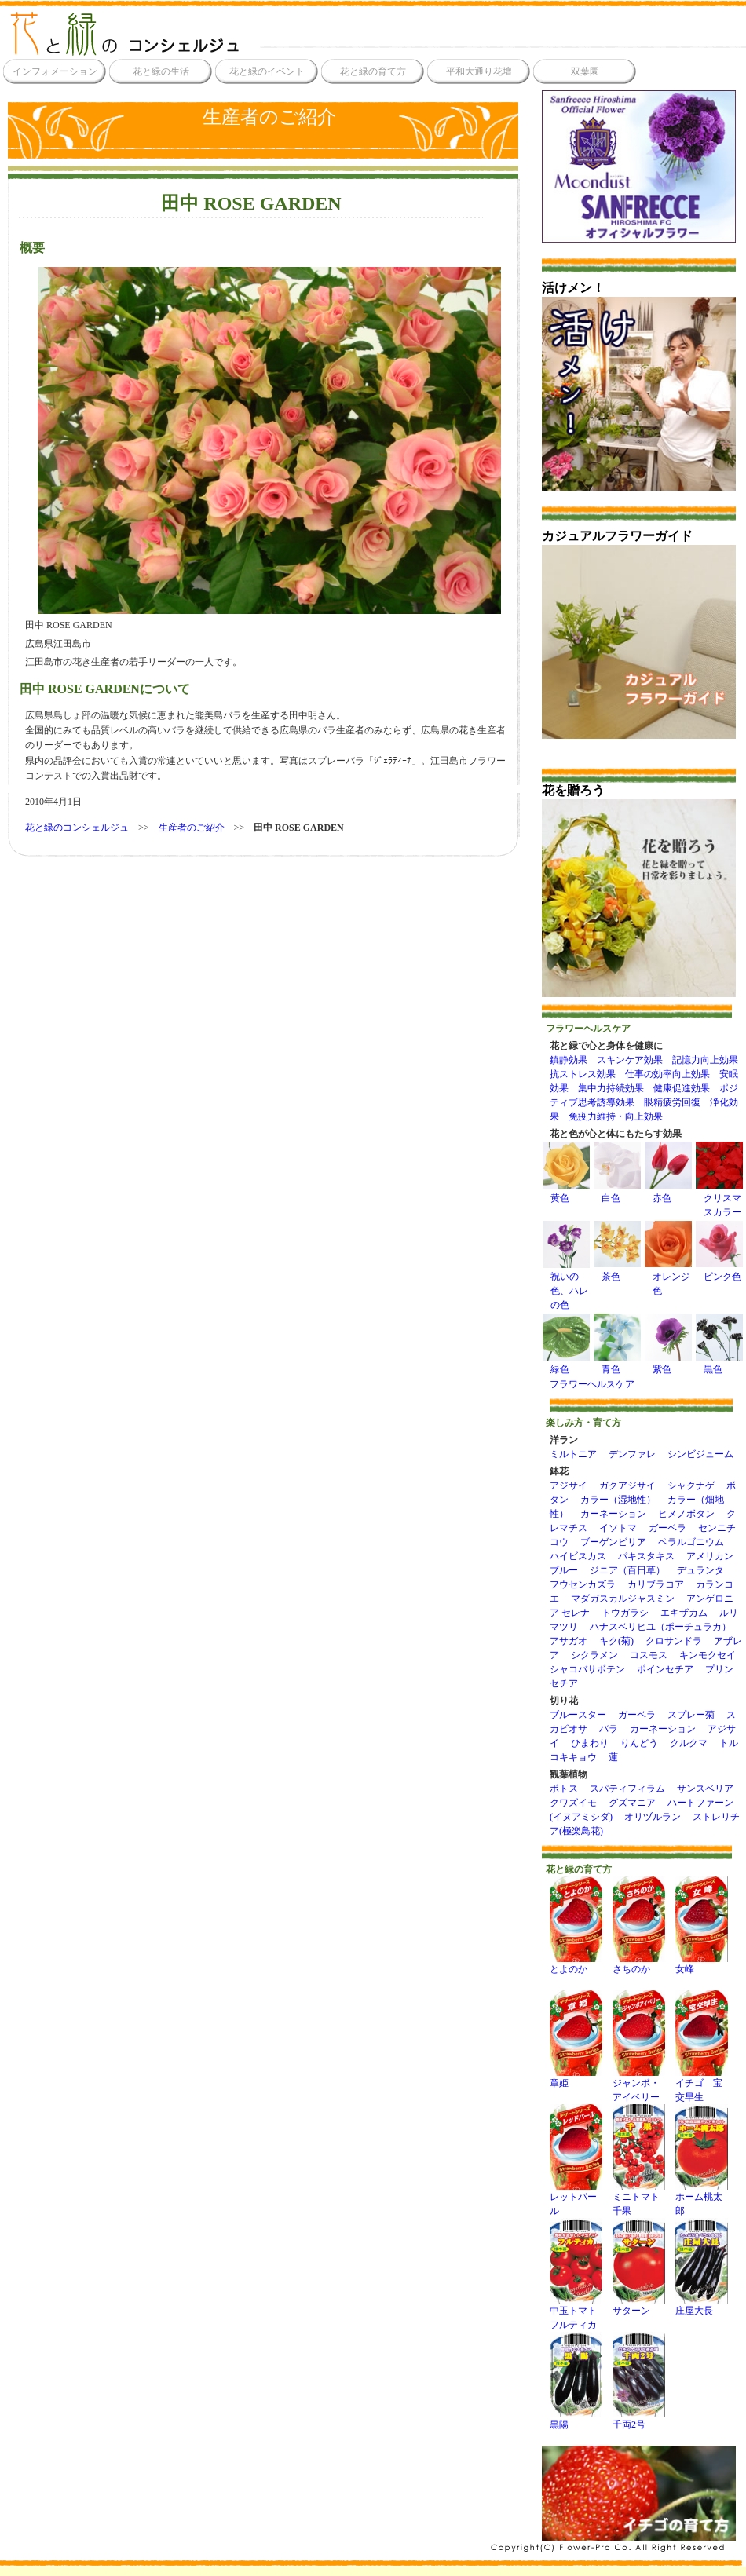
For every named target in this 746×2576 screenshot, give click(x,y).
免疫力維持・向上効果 (616, 1116)
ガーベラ (667, 1527)
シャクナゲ (691, 1485)
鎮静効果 (568, 1059)
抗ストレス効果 (583, 1074)
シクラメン (594, 1655)
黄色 (559, 1198)
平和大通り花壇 (479, 71)
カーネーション (613, 1513)
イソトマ (618, 1527)
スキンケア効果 (630, 1059)
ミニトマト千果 (639, 2198)
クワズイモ (573, 1802)
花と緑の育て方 (373, 71)
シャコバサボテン (587, 1669)
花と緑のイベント (267, 71)
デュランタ (700, 1570)
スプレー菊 (691, 1714)
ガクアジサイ (627, 1485)
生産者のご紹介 (269, 117)
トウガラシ (625, 1612)
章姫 (576, 2077)
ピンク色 (722, 1276)
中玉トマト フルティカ (578, 2312)
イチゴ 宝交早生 (701, 2085)
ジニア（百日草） (627, 1570)
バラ (608, 1728)
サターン (639, 2305)
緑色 (559, 1369)
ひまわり (590, 1742)
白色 (611, 1198)
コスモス (648, 1655)
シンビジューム (700, 1454)
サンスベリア (705, 1788)
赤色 (662, 1198)
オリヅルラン (652, 1816)
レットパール (576, 2198)
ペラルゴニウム (691, 1541)
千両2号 (639, 2419)
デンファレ (632, 1454)
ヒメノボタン (686, 1513)
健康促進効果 (681, 1088)
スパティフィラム (627, 1788)
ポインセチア (665, 1669)
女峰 (701, 1964)
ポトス (564, 1788)
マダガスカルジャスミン (623, 1598)
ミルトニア (573, 1454)
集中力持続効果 (611, 1088)
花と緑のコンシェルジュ (77, 827)
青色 (611, 1369)
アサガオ (568, 1640)
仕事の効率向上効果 (667, 1074)
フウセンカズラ (583, 1584)
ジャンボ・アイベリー (639, 2085)
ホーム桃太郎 (701, 2198)
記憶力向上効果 (705, 1059)
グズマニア (632, 1802)
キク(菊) (616, 1640)
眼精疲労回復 (672, 1102)
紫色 (662, 1369)
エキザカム (684, 1612)
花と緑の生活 (161, 71)
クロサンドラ (673, 1640)
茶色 (611, 1276)
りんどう (639, 1742)
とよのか (576, 1964)
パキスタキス (646, 1556)
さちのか (639, 1964)
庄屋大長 (701, 2305)
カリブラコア (655, 1584)
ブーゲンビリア (613, 1541)
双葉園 (585, 71)
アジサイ (568, 1485)
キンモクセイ (707, 1655)
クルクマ (689, 1742)
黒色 (713, 1369)
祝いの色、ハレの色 (569, 1290)
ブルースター (578, 1714)
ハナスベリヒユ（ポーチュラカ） (660, 1626)
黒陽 (576, 2419)
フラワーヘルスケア (592, 1384)
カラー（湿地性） (618, 1499)
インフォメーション (55, 71)
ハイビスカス (578, 1556)
